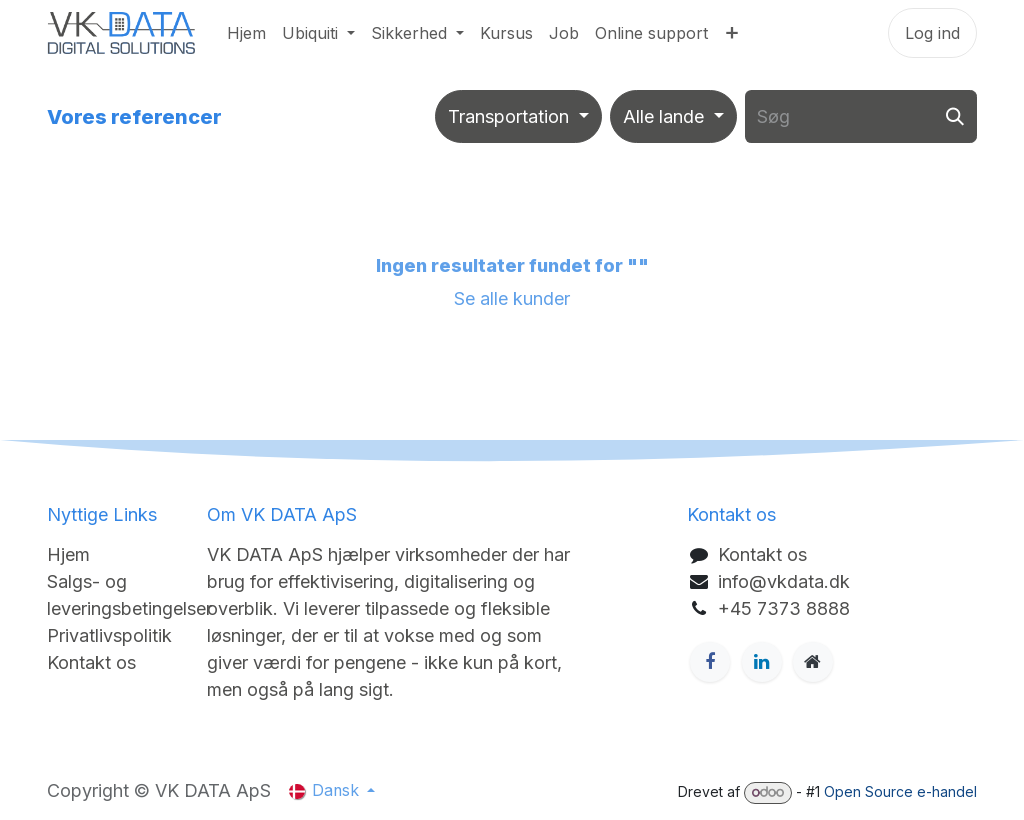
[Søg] (955, 116)
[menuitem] (246, 33)
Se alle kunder (512, 298)
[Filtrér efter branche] (518, 116)
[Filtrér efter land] (673, 116)
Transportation (508, 116)
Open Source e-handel (900, 791)
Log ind (932, 33)
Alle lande (663, 116)
